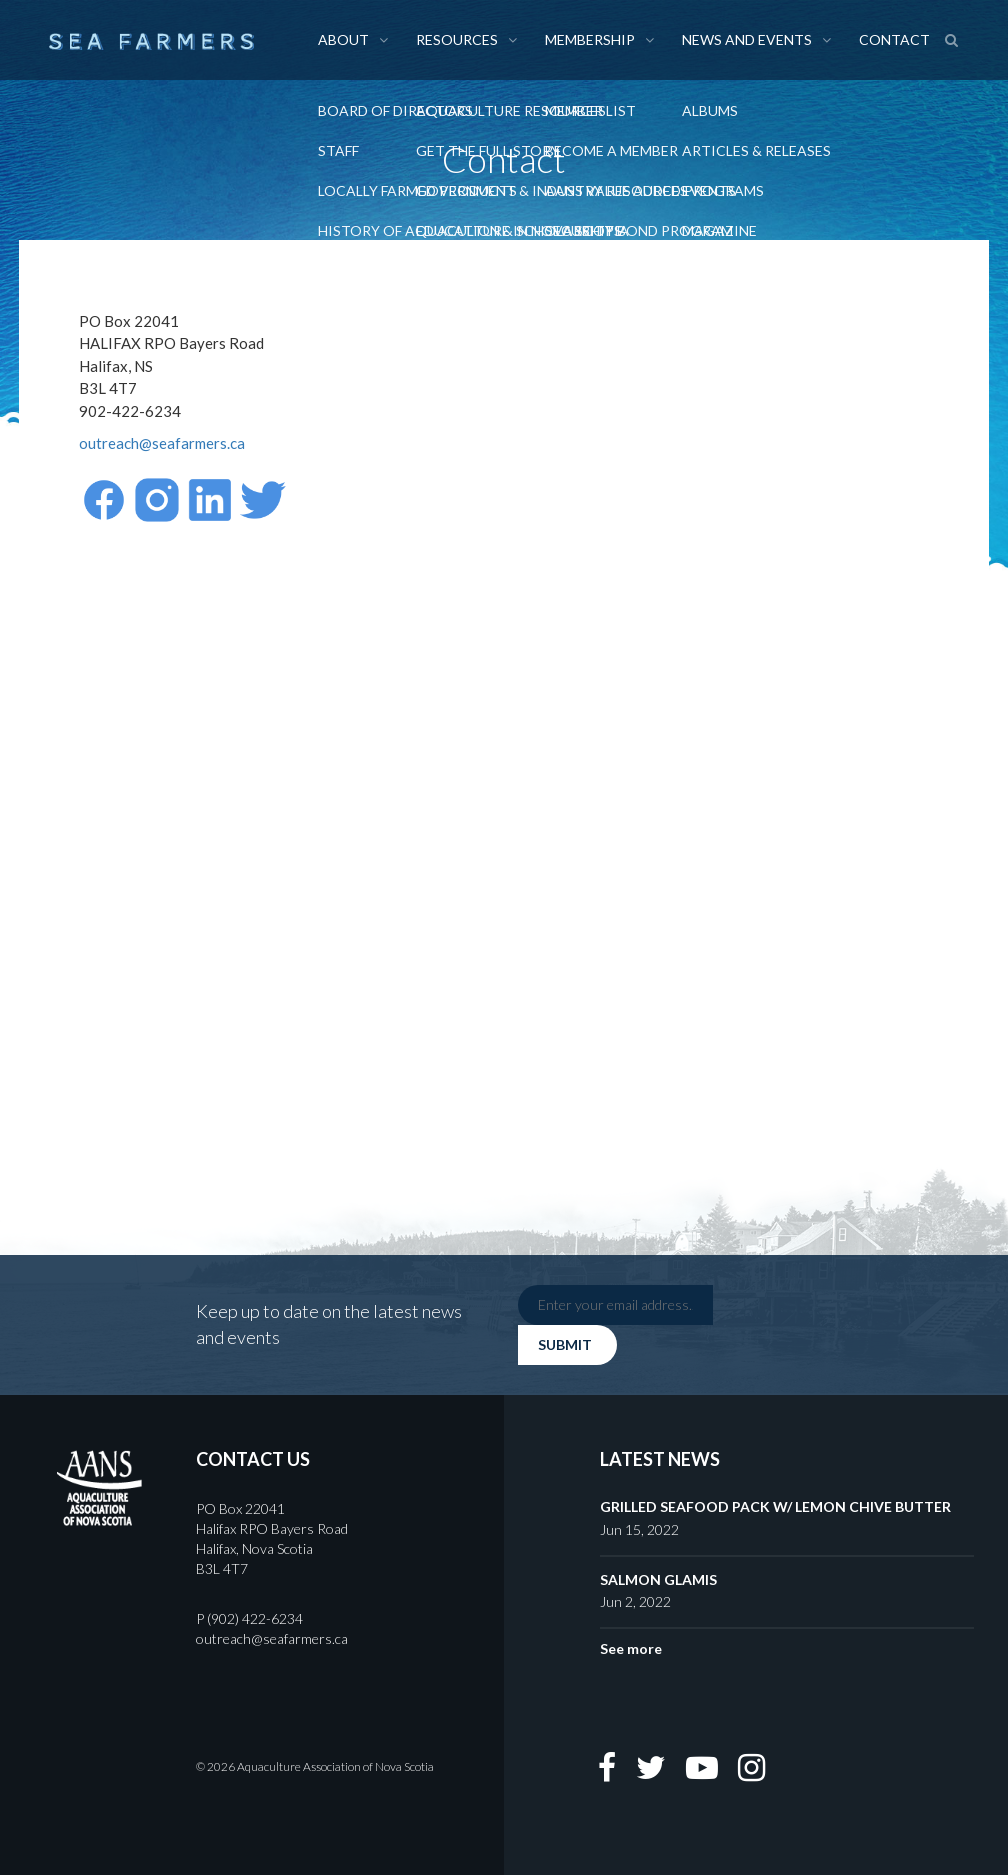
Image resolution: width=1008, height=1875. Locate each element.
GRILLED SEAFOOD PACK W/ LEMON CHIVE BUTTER (775, 1506)
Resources (457, 39)
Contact (894, 39)
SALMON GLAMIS (658, 1579)
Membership (590, 39)
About (343, 39)
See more (631, 1648)
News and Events (747, 39)
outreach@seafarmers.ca (162, 443)
